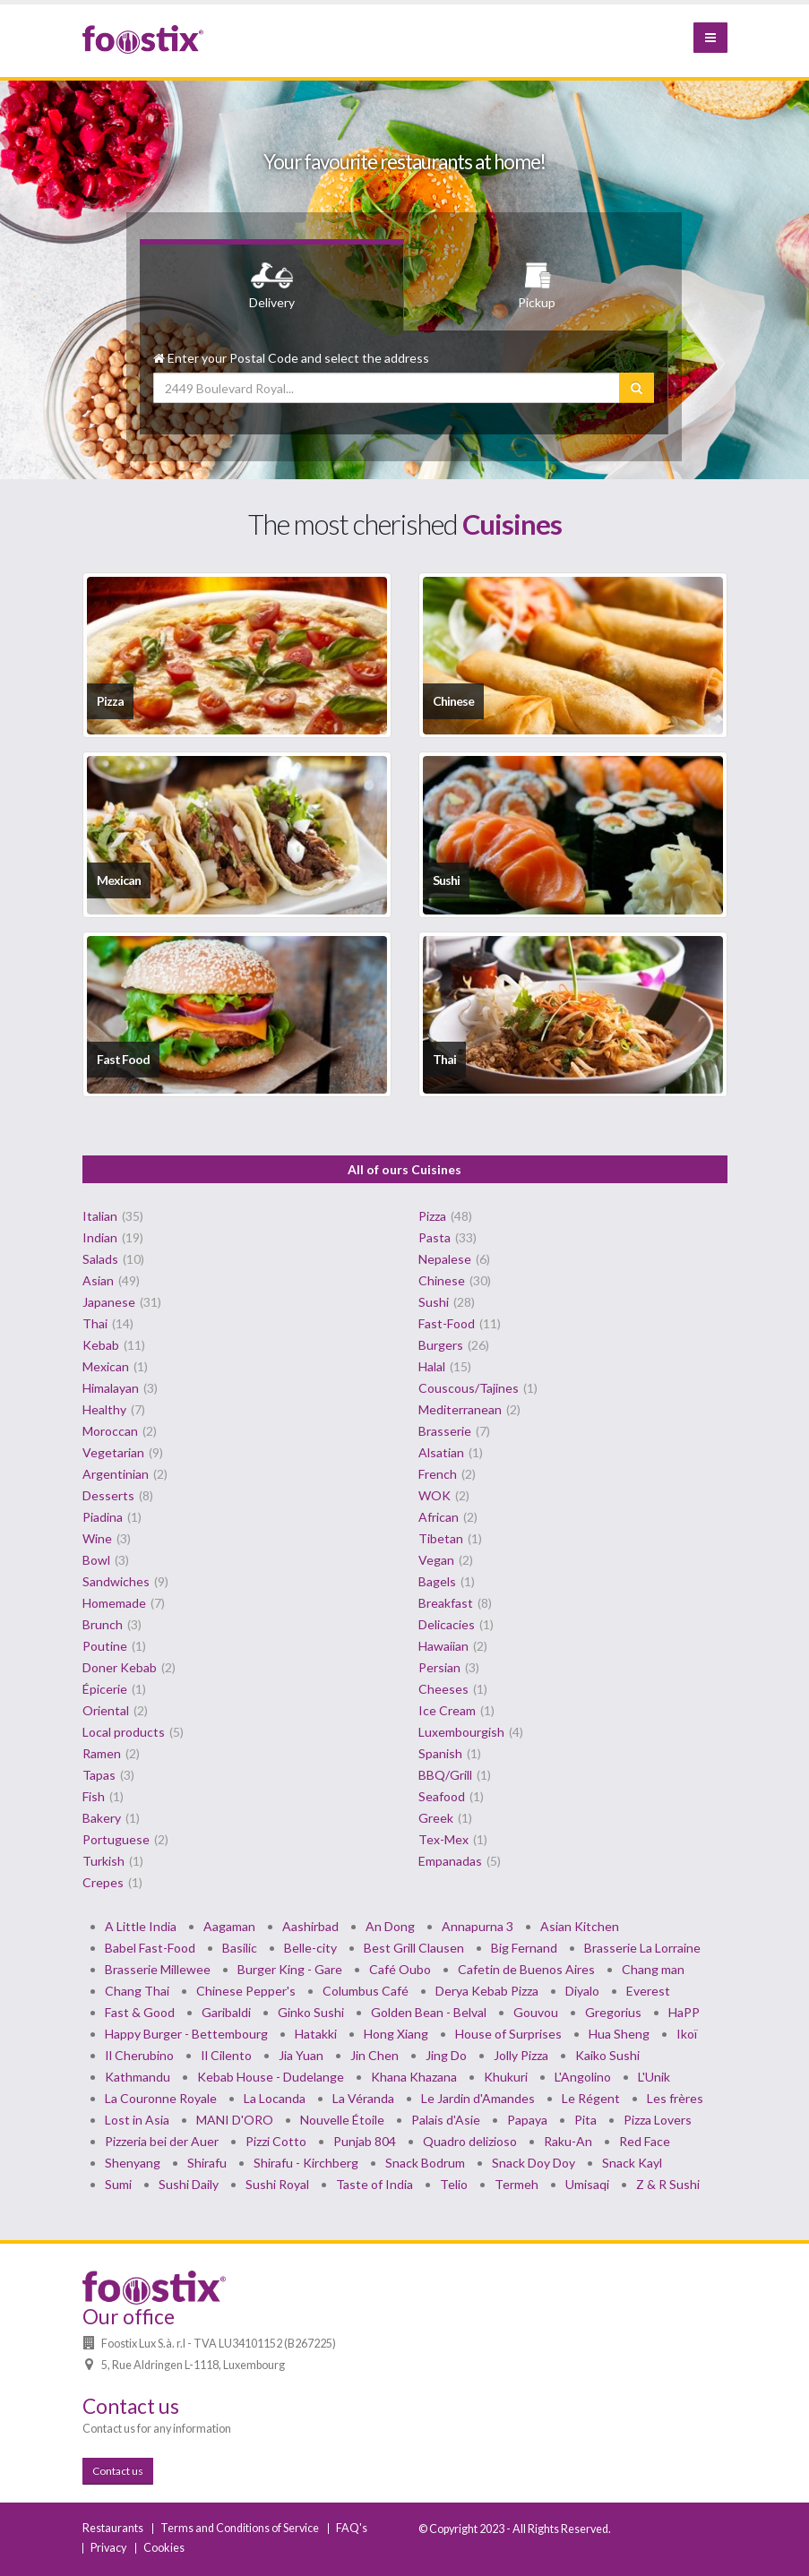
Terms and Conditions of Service (239, 2528)
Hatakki (316, 2033)
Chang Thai (137, 1990)
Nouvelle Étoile (342, 2119)
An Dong (390, 1926)
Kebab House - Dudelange (270, 2076)
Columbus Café (366, 1990)
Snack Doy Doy (533, 2162)
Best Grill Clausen (414, 1947)
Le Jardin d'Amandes (478, 2098)
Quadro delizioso (470, 2141)
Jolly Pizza (521, 2055)
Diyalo (582, 1990)
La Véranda (363, 2098)
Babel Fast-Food (150, 1947)
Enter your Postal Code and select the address (291, 357)
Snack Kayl (632, 2162)
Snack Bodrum (425, 2162)
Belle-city (310, 1947)
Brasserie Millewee (158, 1969)
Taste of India (374, 2184)
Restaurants (112, 2528)
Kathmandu (137, 2076)
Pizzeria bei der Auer (162, 2141)
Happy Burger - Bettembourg (186, 2033)
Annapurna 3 (477, 1926)
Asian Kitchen (579, 1926)
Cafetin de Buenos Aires (526, 1969)
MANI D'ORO (234, 2119)
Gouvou (535, 2012)
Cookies (164, 2548)
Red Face (644, 2141)
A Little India (140, 1926)
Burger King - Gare (289, 1969)
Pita (585, 2119)
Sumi (118, 2184)
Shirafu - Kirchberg (306, 2162)
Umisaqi (587, 2184)
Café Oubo (400, 1969)
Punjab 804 (364, 2141)
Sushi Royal (277, 2184)
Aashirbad (310, 1926)
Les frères (675, 2098)
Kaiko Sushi (607, 2055)
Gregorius (613, 2012)
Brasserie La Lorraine (642, 1947)
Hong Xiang (396, 2033)
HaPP (684, 2012)
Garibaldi (226, 2012)
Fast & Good (140, 2012)
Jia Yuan (301, 2055)
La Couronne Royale (161, 2098)
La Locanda (275, 2098)
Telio (454, 2184)
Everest (648, 1990)
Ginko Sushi (311, 2012)
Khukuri (506, 2076)
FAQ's (351, 2528)
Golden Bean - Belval (428, 2012)
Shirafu (207, 2162)
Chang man (653, 1969)
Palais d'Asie (445, 2119)
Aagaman (229, 1926)
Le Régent (591, 2098)
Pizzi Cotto (275, 2141)
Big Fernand (524, 1947)
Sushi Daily (189, 2184)
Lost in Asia (137, 2119)
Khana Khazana (414, 2076)
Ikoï (686, 2033)
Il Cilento (226, 2055)
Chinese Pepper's (246, 1990)
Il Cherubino (139, 2055)
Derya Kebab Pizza (486, 1990)
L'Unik (654, 2076)
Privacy (108, 2548)
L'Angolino (583, 2076)
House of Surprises (508, 2033)
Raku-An (568, 2141)
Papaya (527, 2119)
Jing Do (446, 2055)
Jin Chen (374, 2055)
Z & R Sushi (668, 2184)
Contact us (117, 2470)
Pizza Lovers (658, 2119)
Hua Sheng (619, 2033)
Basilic (239, 1947)
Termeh (516, 2184)
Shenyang (132, 2162)
